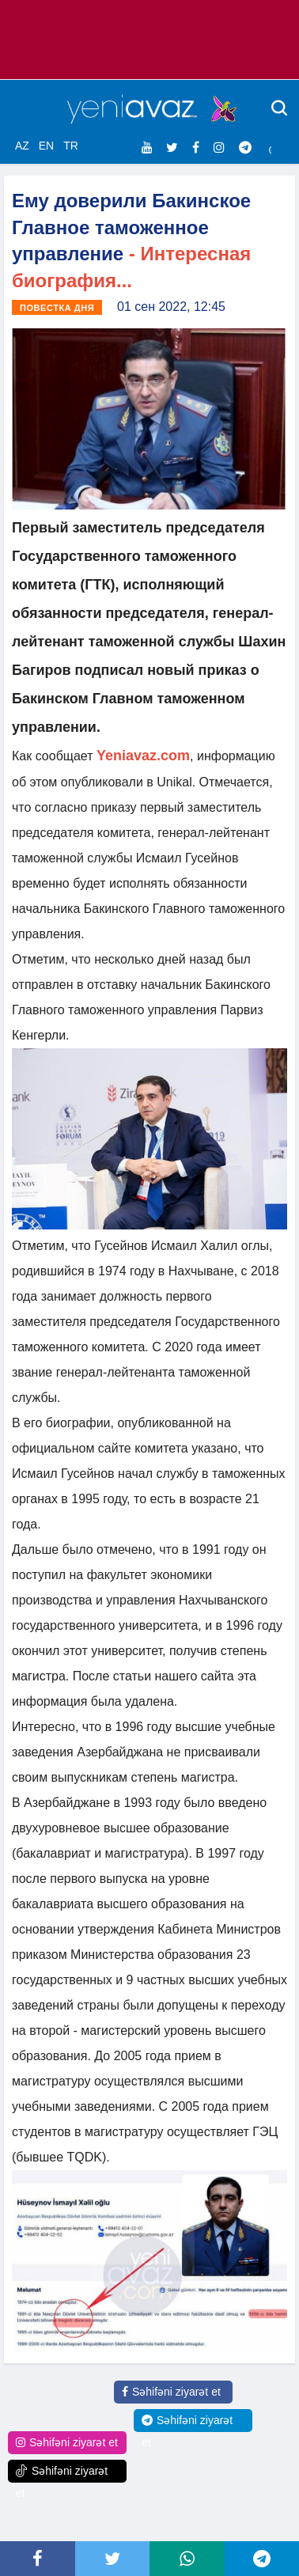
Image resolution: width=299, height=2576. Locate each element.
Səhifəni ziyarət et (171, 2391)
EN (46, 145)
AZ (22, 145)
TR (70, 145)
